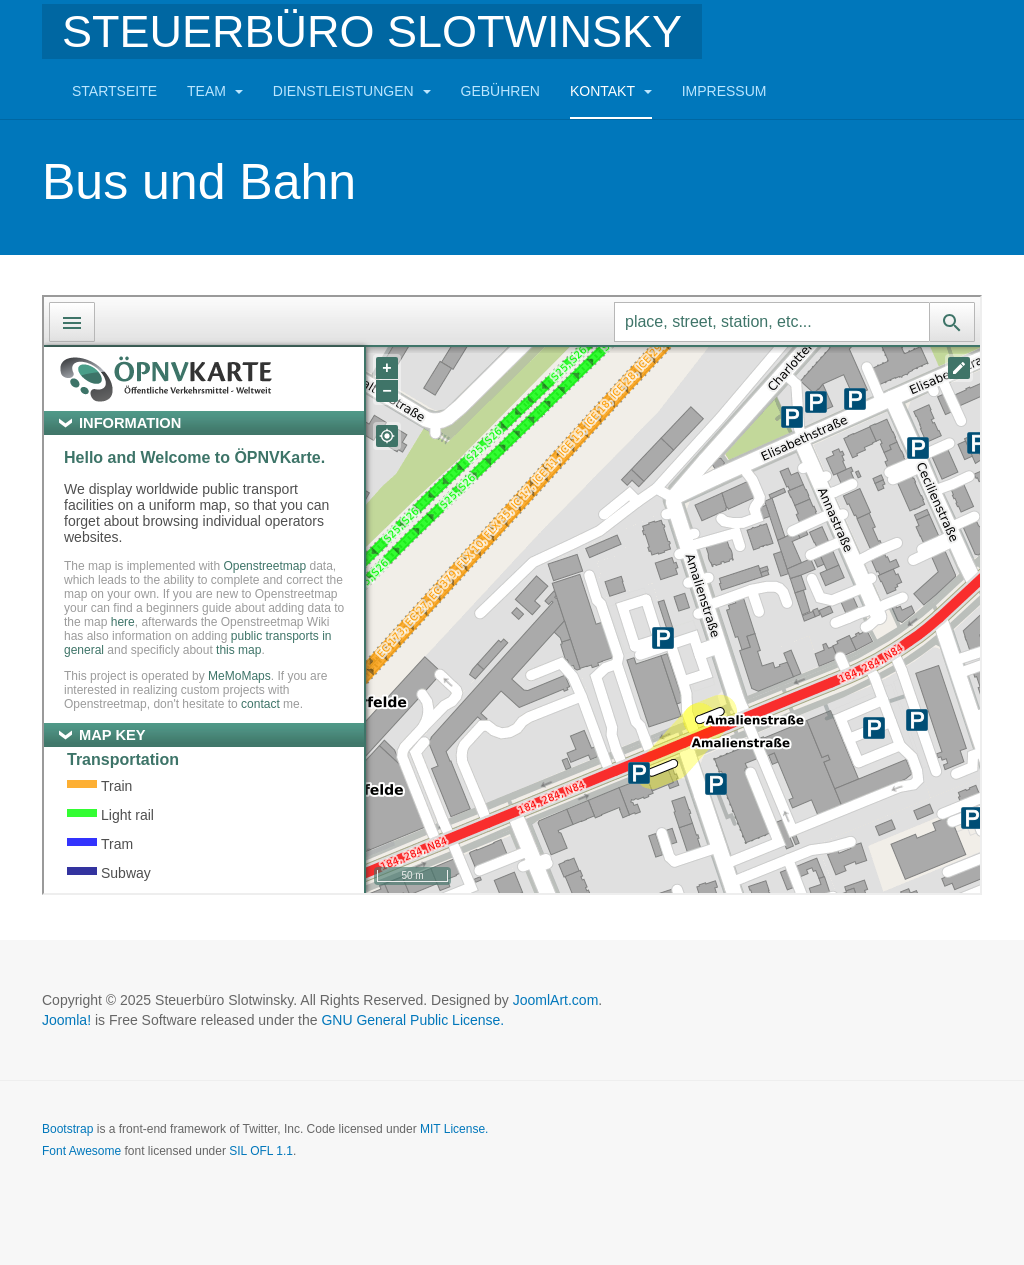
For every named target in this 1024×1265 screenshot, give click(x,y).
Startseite (114, 91)
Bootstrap (67, 1129)
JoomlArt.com (556, 1000)
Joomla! (66, 1020)
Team (215, 91)
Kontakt (611, 91)
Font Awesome (81, 1151)
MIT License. (454, 1129)
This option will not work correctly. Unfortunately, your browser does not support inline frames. (512, 595)
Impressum (724, 91)
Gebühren (500, 91)
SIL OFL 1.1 (261, 1151)
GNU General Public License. (412, 1020)
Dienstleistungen (352, 91)
